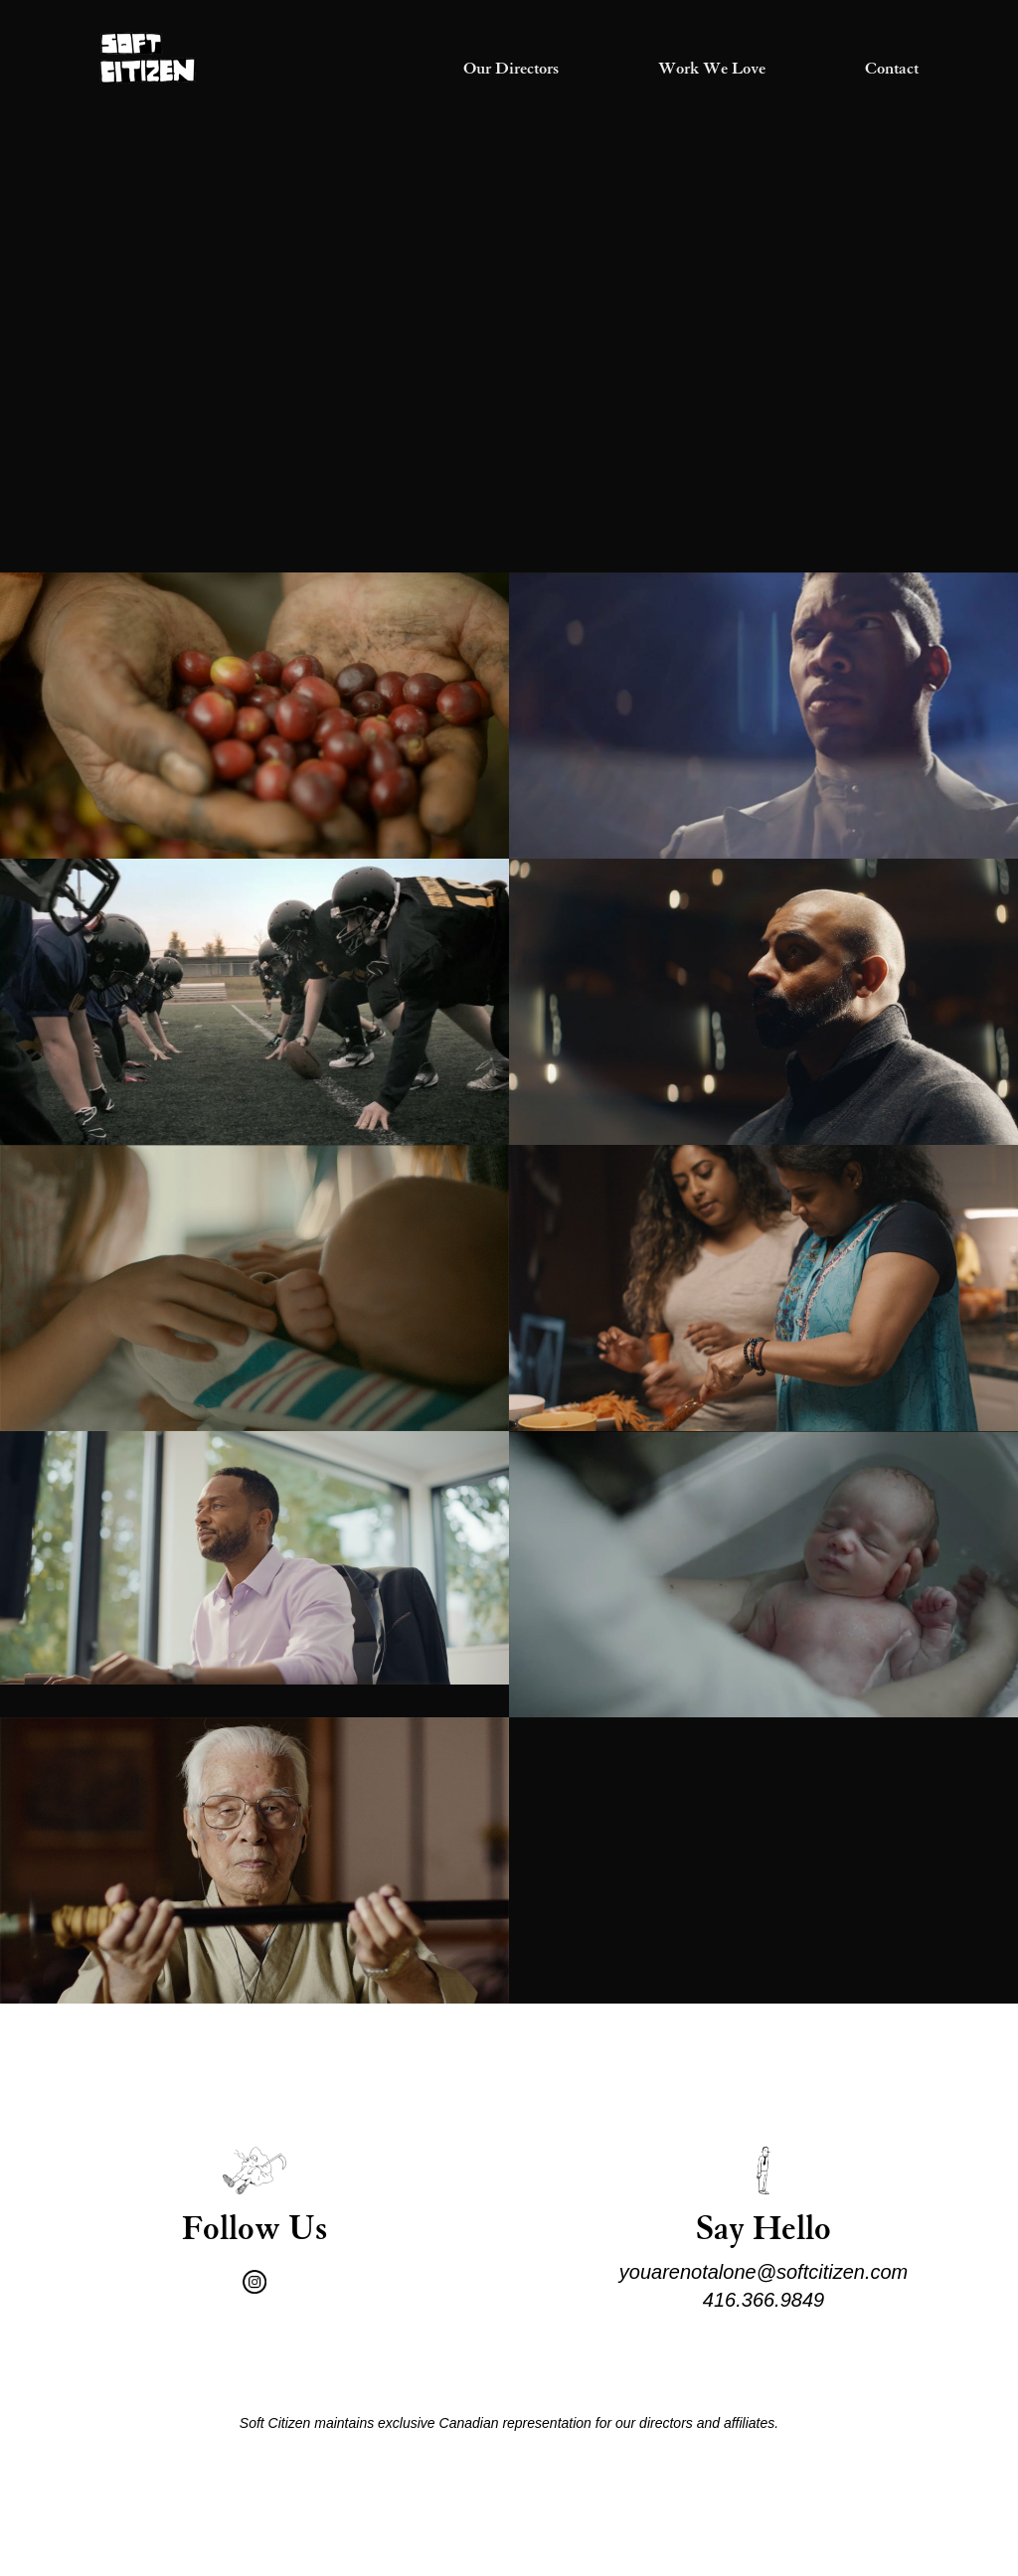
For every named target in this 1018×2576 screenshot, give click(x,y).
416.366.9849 (763, 2300)
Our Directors (511, 70)
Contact (892, 70)
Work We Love (711, 70)
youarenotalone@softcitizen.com (763, 2272)
